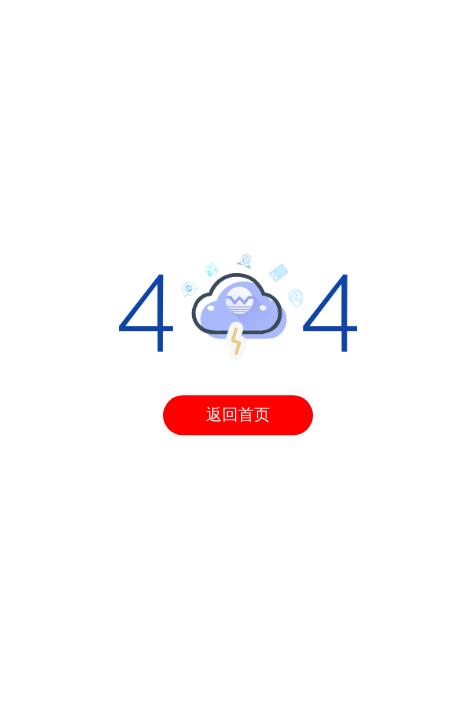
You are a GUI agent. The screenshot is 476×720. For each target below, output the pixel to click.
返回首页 (238, 415)
